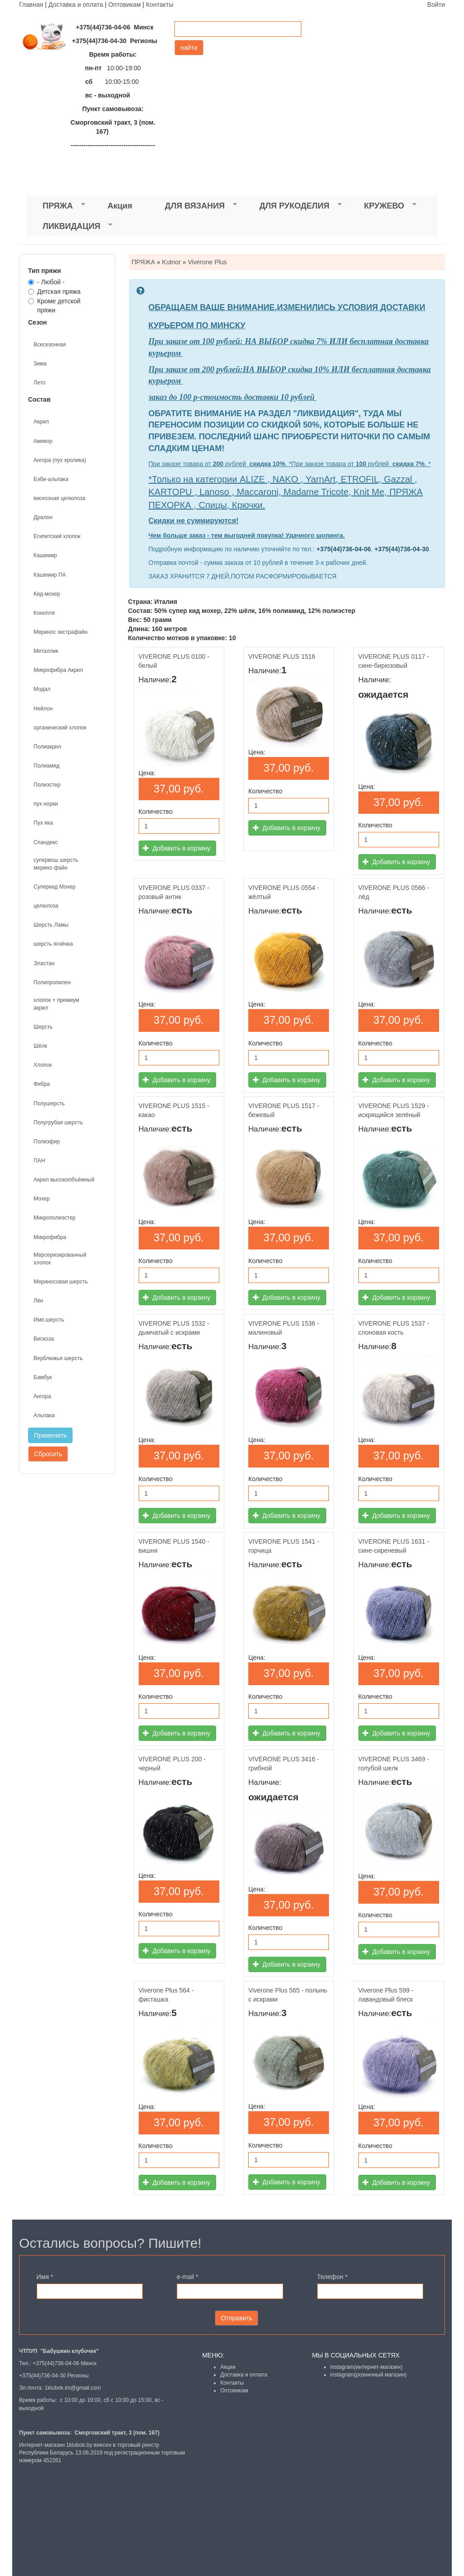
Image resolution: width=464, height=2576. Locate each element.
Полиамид (46, 766)
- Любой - (46, 282)
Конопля (44, 613)
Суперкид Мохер (55, 887)
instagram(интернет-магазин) (366, 2367)
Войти (436, 4)
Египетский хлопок (57, 536)
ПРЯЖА (55, 206)
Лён (38, 1301)
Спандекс (46, 842)
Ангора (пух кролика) (60, 460)
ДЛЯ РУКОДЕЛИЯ (292, 206)
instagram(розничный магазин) (368, 2375)
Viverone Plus (207, 262)
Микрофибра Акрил (58, 670)
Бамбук (43, 1377)
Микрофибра (50, 1237)
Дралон (43, 517)
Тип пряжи (44, 270)
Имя (45, 2276)
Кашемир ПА (50, 575)
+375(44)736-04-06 (343, 549)
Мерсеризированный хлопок (60, 1259)
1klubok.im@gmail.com (72, 2388)
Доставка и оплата (75, 4)
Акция (119, 205)
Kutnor (171, 262)
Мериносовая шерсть (61, 1281)
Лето (39, 382)
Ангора (42, 1396)
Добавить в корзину (176, 848)
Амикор (43, 441)
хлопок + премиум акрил (56, 1004)
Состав (39, 399)
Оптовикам (124, 4)
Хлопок (43, 1065)
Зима (40, 363)
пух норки (46, 804)
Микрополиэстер (55, 1218)
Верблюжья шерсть (58, 1358)
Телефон (332, 2276)
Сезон (37, 322)
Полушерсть (49, 1103)
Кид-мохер (47, 594)
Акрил (41, 421)
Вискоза (44, 1339)
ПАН (39, 1160)
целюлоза (46, 906)
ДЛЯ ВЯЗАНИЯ (193, 206)
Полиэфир (47, 1141)
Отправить (236, 2318)
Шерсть (43, 1027)
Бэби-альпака (51, 479)
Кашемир (45, 555)
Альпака (44, 1415)
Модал (42, 689)
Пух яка (43, 823)
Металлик (46, 651)
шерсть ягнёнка (53, 944)
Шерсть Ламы (51, 925)
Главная (31, 4)
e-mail (187, 2276)
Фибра (42, 1084)
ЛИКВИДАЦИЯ (69, 226)
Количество (156, 811)
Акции (228, 2367)
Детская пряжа (54, 291)
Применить (50, 1435)
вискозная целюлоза (59, 498)
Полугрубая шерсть (58, 1122)
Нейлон (43, 708)
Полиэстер (47, 785)
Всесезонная (50, 344)
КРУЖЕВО (382, 206)
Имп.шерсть (49, 1320)
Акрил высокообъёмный (64, 1179)
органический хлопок (60, 727)
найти (189, 47)
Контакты (159, 4)
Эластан (44, 963)
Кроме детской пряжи (54, 305)
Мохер (42, 1199)
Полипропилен (52, 982)
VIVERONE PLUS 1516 (281, 656)
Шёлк (40, 1046)
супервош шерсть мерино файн (56, 864)
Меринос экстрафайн (60, 632)
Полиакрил (47, 747)
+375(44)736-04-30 (401, 549)
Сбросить (48, 1454)
